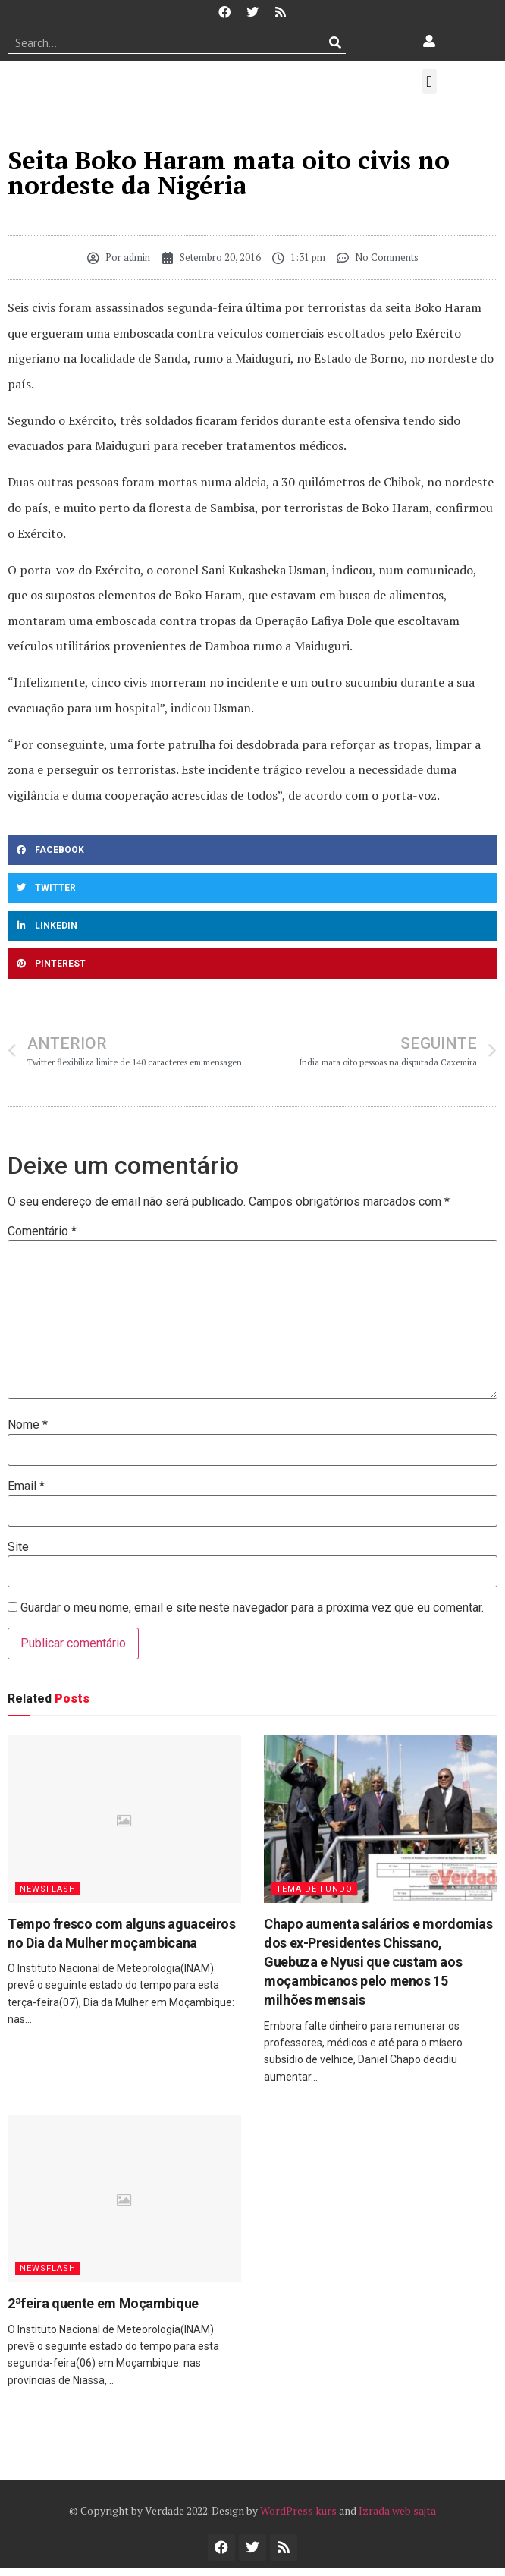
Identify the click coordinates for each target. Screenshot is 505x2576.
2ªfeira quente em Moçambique (103, 2303)
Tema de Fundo (314, 1889)
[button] (429, 81)
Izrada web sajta (397, 2510)
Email (26, 1486)
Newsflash (48, 1889)
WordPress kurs (298, 2510)
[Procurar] (335, 42)
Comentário (42, 1231)
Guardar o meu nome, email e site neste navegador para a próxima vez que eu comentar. (252, 1608)
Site (18, 1547)
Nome (28, 1425)
